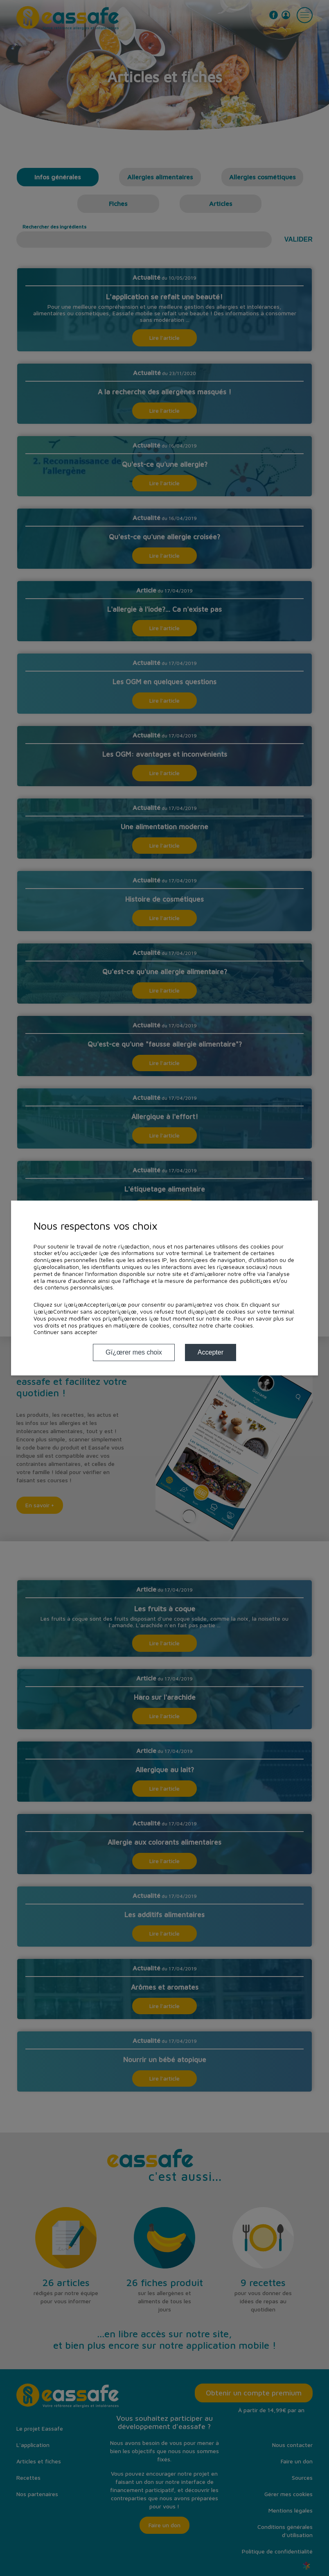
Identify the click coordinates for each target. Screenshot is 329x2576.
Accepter (210, 1352)
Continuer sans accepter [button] (65, 1332)
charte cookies (234, 1325)
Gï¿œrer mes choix (134, 1352)
